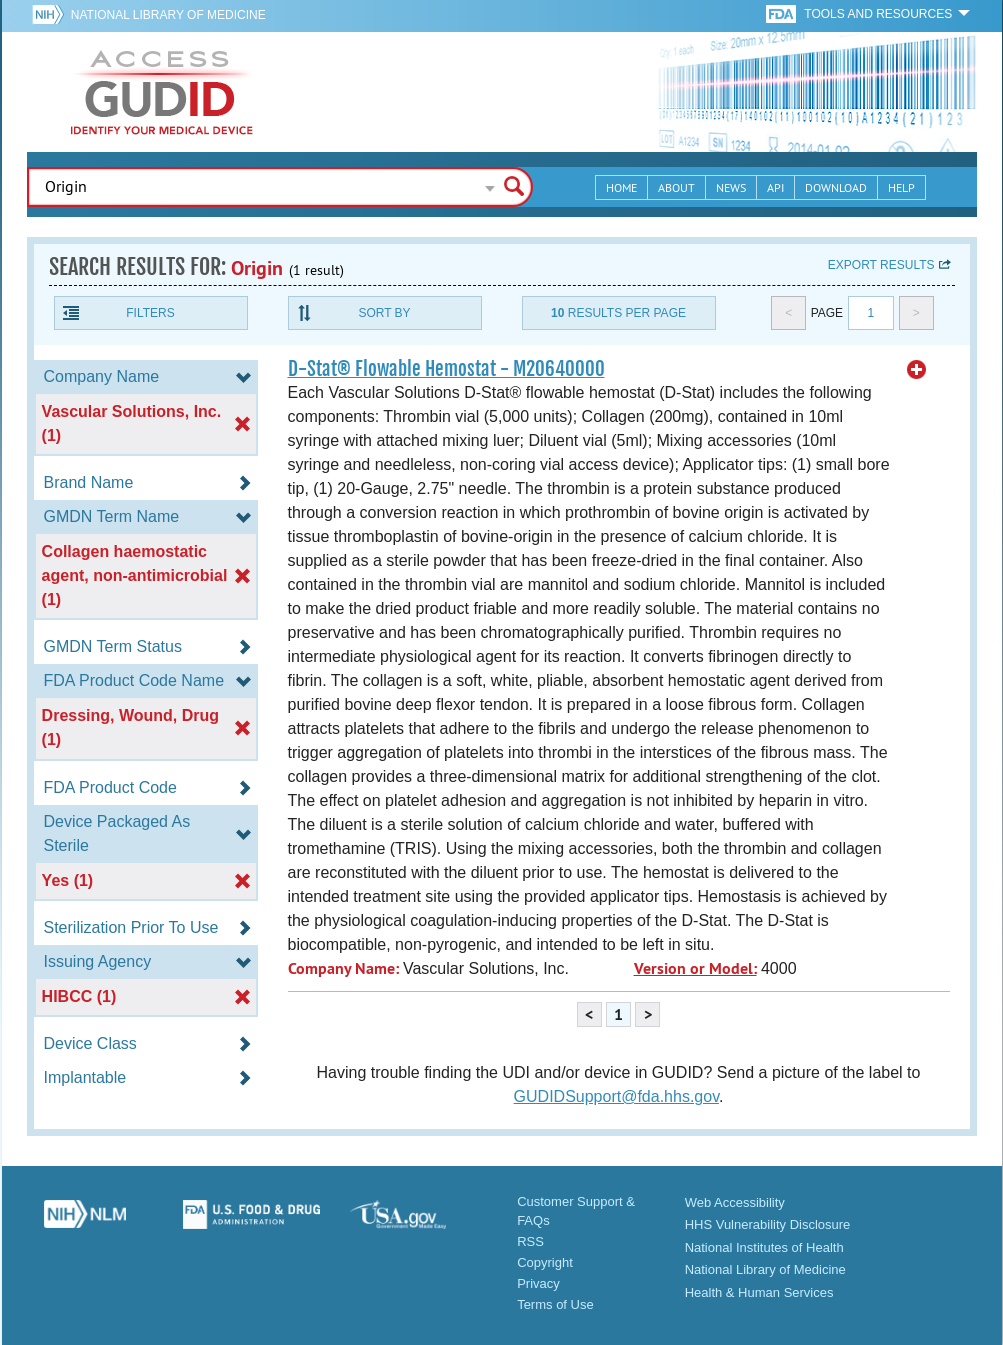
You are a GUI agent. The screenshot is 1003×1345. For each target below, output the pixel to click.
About (676, 187)
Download (836, 187)
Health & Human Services (759, 1292)
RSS (530, 1241)
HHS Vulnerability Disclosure (768, 1224)
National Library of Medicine (168, 15)
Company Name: (343, 968)
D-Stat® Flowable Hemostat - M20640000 (446, 369)
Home (621, 187)
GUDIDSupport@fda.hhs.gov (616, 1096)
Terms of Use (555, 1304)
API (775, 187)
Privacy (538, 1283)
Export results (881, 265)
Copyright (545, 1262)
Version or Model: (695, 968)
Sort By (384, 313)
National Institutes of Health (764, 1247)
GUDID (162, 92)
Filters (150, 313)
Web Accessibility (735, 1202)
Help (901, 187)
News (731, 187)
